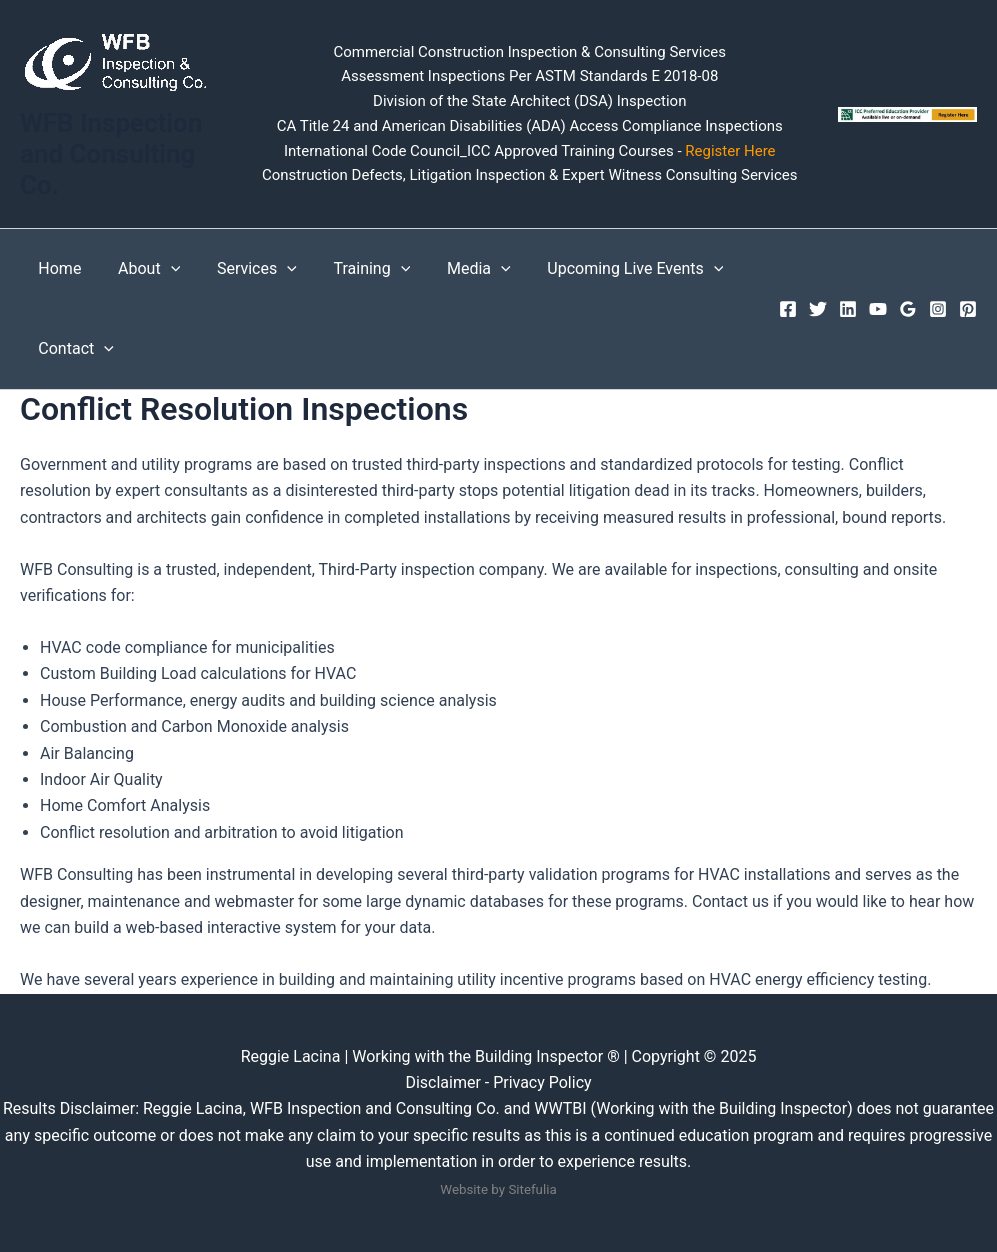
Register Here (729, 151)
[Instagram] (938, 309)
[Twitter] (818, 309)
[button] (164, 269)
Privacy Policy (542, 1082)
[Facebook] (788, 309)
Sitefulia (532, 1189)
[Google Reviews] (908, 309)
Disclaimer (444, 1082)
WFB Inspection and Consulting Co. (111, 154)
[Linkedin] (848, 309)
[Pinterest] (968, 309)
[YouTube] (878, 309)
